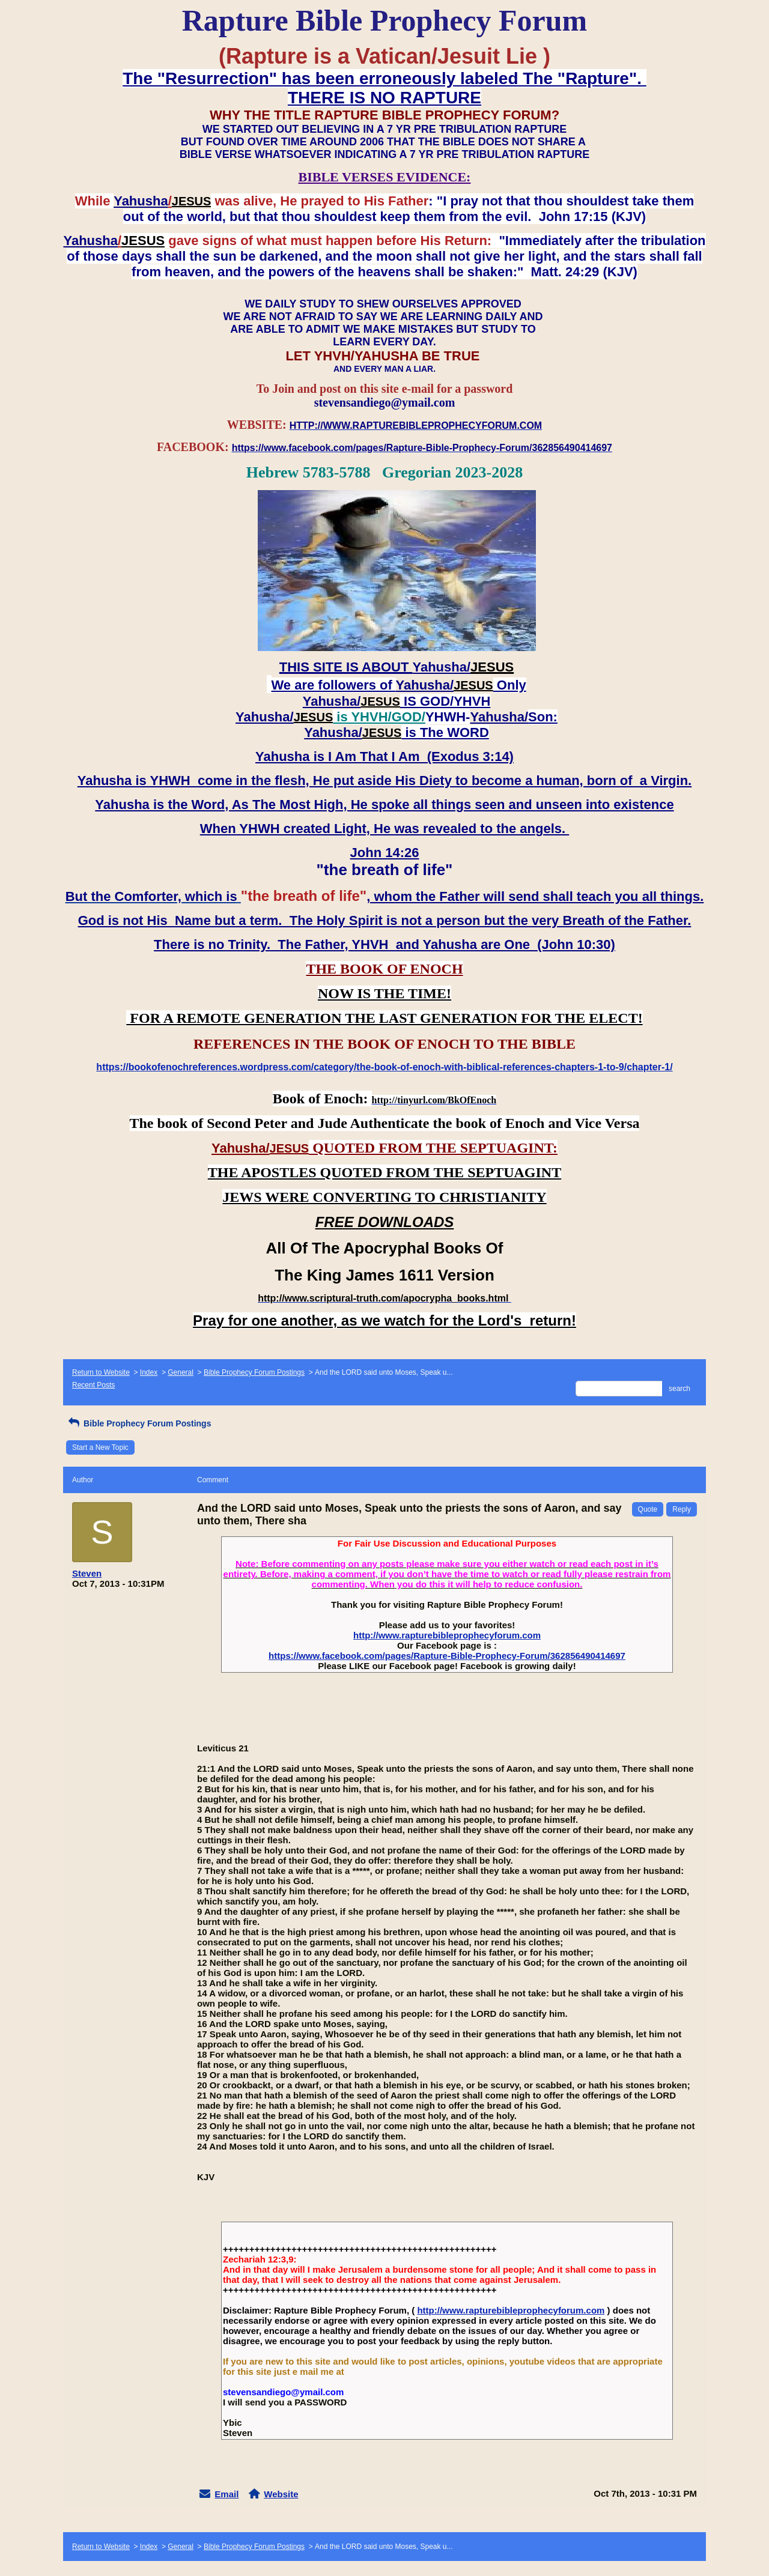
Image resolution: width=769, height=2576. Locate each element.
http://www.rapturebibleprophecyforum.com (447, 1635)
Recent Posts (93, 1385)
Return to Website (101, 1372)
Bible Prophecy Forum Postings (254, 1372)
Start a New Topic (100, 1447)
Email (226, 2494)
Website (281, 2494)
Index (148, 1372)
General (180, 1372)
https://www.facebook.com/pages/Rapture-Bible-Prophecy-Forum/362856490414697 (447, 1655)
